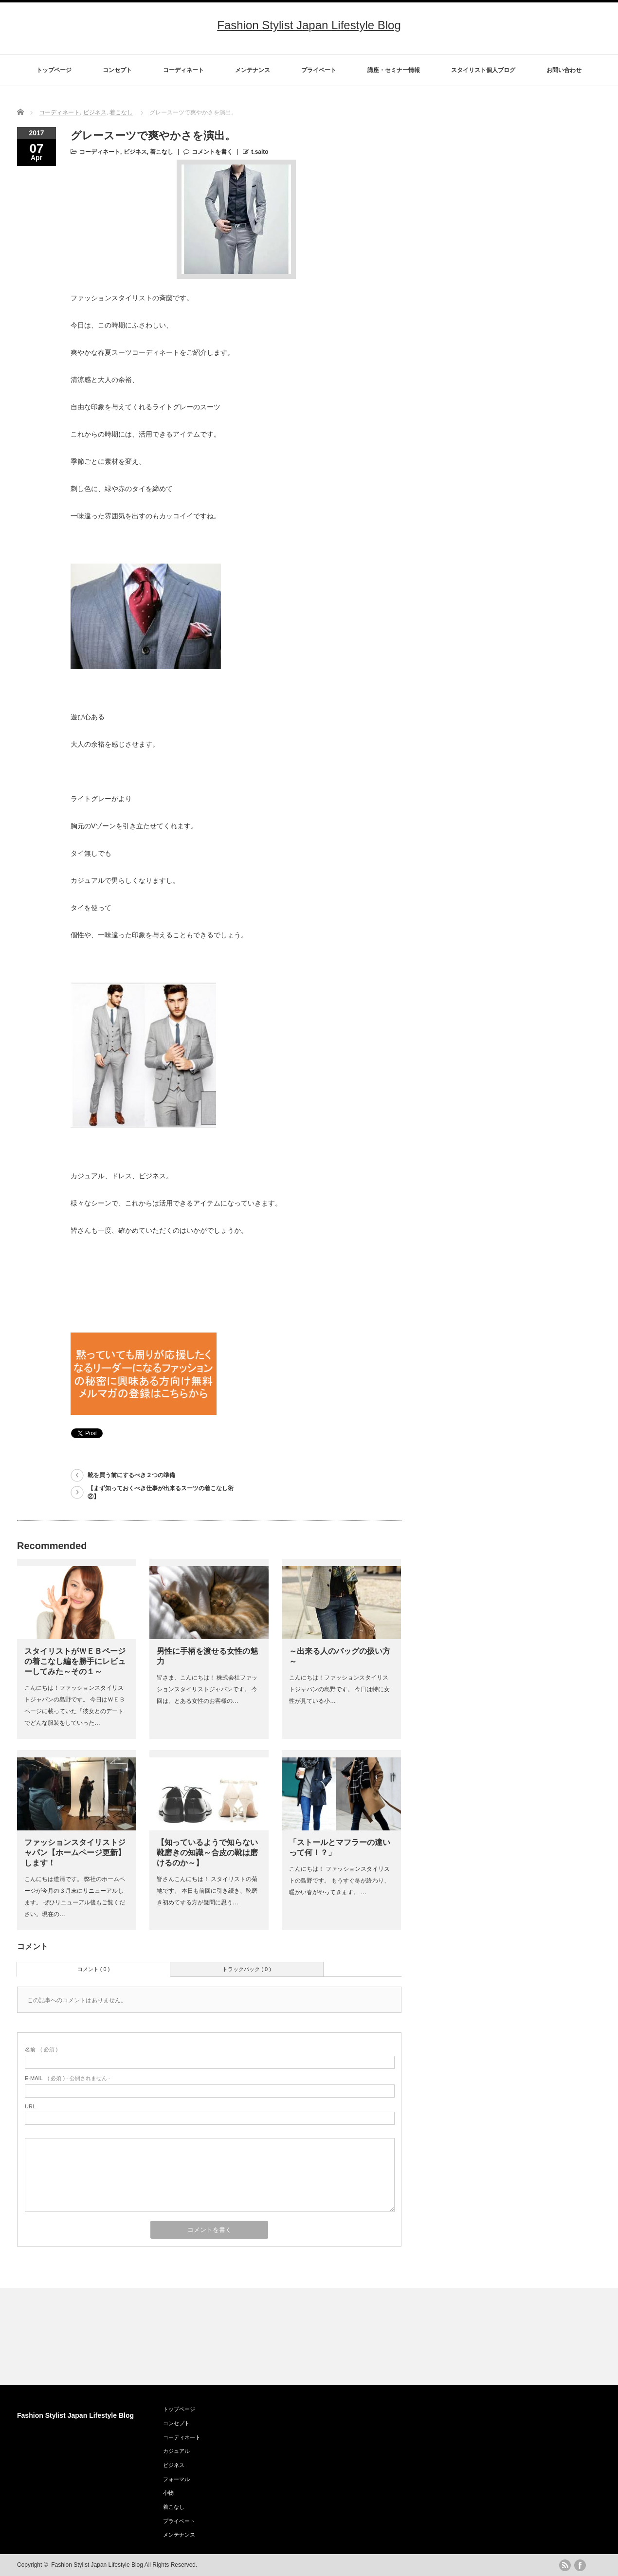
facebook (580, 2565)
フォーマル (176, 2479)
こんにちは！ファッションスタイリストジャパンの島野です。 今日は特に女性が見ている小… (339, 1689)
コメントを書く (212, 151)
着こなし (121, 112)
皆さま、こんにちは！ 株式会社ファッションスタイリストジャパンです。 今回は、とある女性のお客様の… (207, 1689)
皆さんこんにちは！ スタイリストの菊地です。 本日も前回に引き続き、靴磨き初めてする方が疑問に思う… (207, 1891)
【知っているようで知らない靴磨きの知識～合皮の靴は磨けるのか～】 (207, 1852)
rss (565, 2565)
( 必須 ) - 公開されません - (67, 2078)
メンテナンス (252, 70)
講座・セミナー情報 (393, 70)
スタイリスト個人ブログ (483, 70)
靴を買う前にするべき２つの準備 (131, 1475)
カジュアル (176, 2451)
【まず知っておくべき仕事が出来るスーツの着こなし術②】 (161, 1492)
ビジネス (95, 112)
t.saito (259, 151)
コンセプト (117, 70)
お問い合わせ (564, 70)
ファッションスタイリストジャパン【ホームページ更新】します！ (75, 1852)
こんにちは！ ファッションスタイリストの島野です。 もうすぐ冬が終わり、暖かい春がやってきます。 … (339, 1880)
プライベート (318, 70)
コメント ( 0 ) (93, 1969)
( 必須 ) (41, 2049)
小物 (168, 2493)
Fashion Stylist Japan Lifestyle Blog (309, 25)
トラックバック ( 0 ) (246, 1969)
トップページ (54, 70)
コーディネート (183, 70)
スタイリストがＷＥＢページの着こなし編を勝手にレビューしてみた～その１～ (75, 1661)
